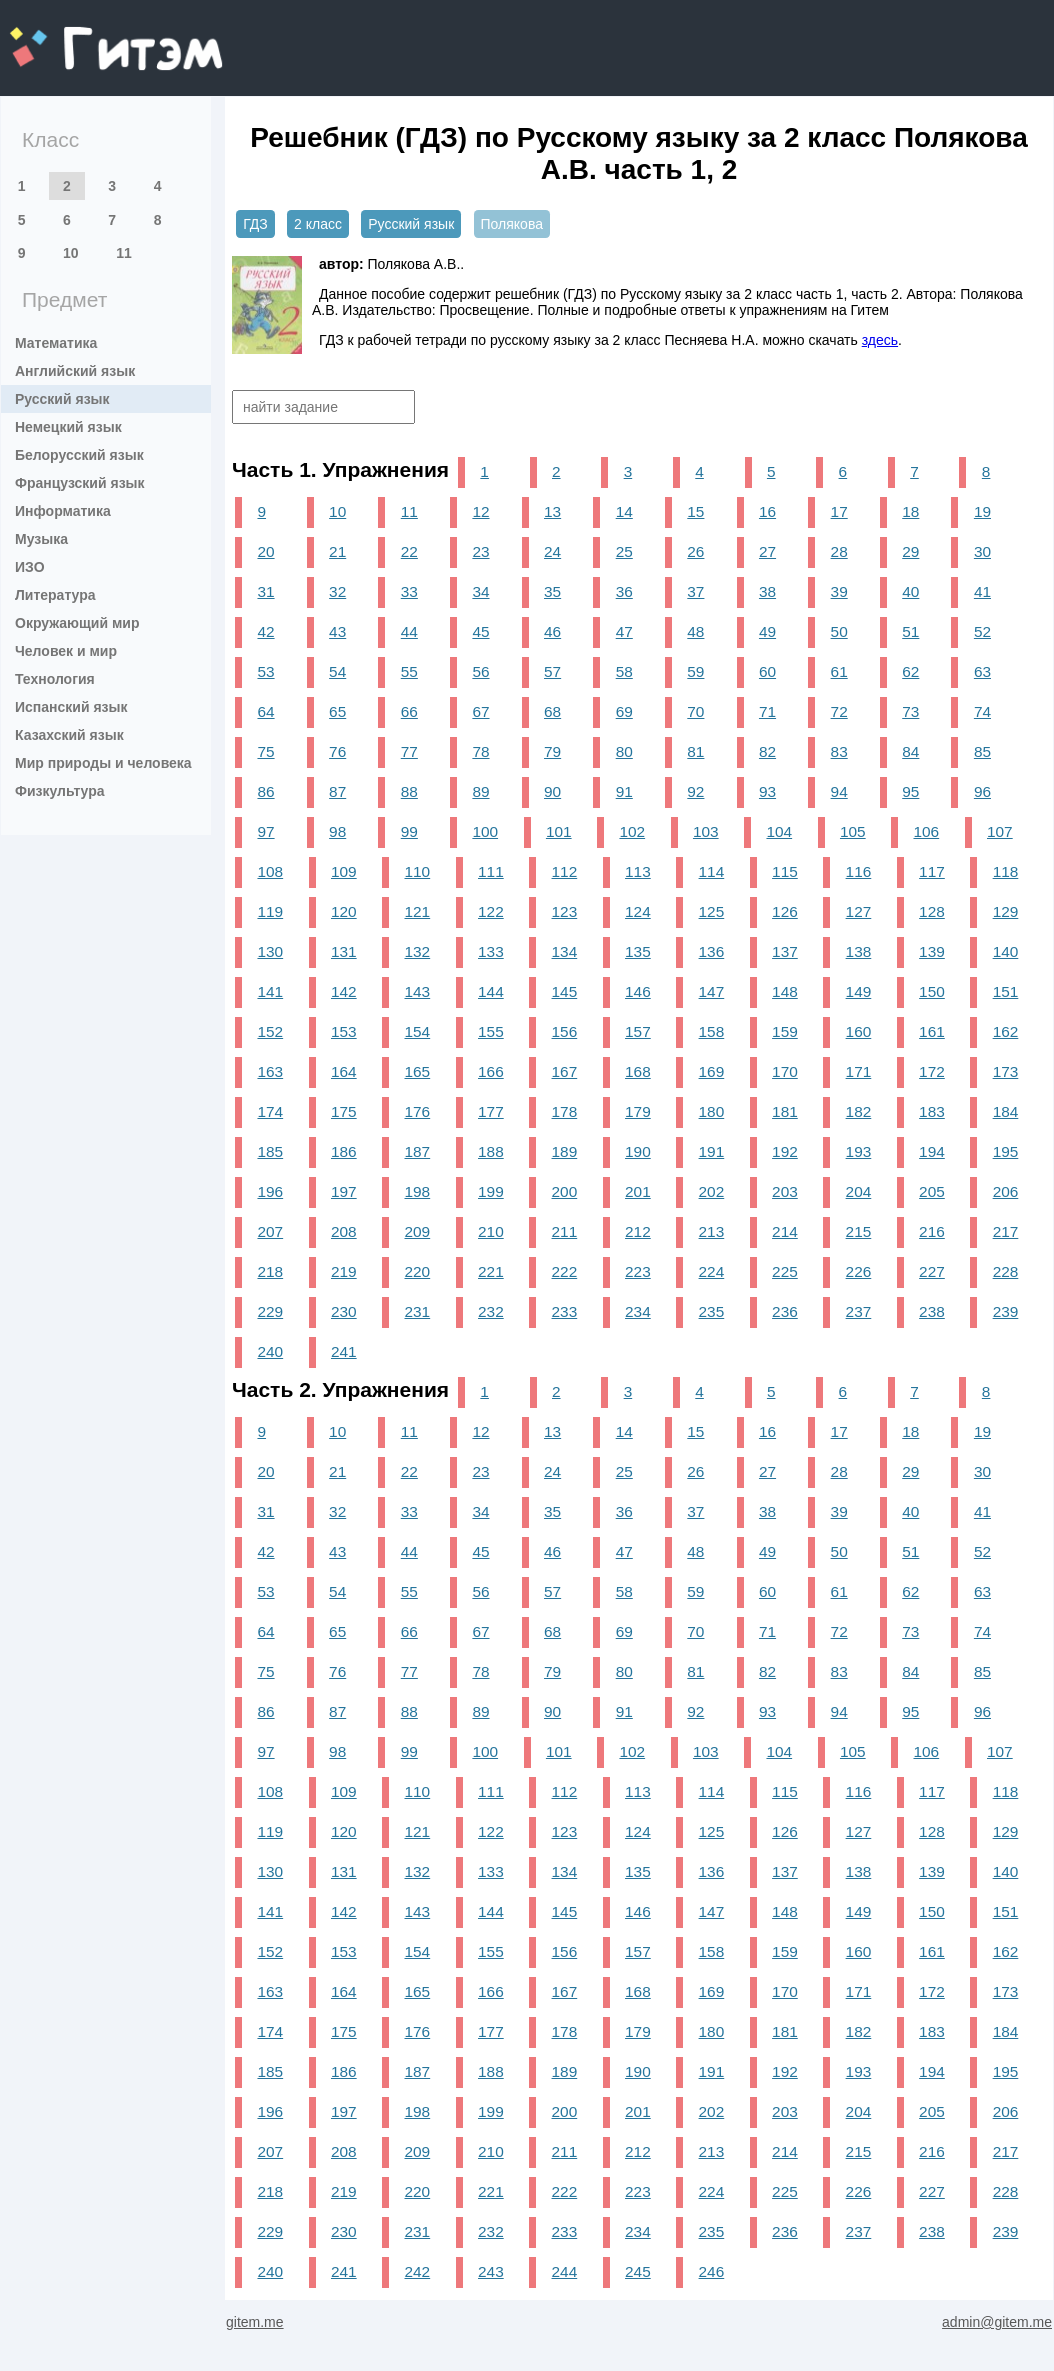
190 (638, 1151)
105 (853, 831)
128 (932, 911)
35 (552, 591)
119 (270, 911)
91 (624, 791)
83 (839, 751)
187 (418, 1151)
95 (910, 791)
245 (638, 2271)
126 (785, 911)
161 (932, 1031)
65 (337, 711)
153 (344, 1031)
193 (859, 1151)
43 (337, 631)
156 (565, 1031)
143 (418, 991)
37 (695, 591)
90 (552, 791)
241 (344, 1351)
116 (859, 871)
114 (712, 871)
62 (910, 671)
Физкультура (60, 791)
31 (265, 591)
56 (480, 671)
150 (932, 991)
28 (839, 551)
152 (270, 1031)
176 (418, 1111)
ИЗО (30, 567)
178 (565, 1111)
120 (344, 911)
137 (785, 951)
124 (638, 911)
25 (624, 551)
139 (932, 951)
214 (785, 1231)
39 (839, 591)
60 (767, 671)
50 (839, 631)
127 (859, 911)
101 (559, 831)
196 (270, 1191)
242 (418, 2271)
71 (767, 711)
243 (491, 2271)
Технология (55, 679)
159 (785, 1031)
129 (1006, 911)
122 (491, 911)
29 (910, 551)
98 (337, 831)
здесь (880, 340)
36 (624, 591)
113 (638, 871)
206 (1006, 1191)
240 (270, 1351)
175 (344, 1111)
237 (859, 1311)
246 (712, 2271)
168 (638, 1071)
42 (265, 631)
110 (418, 871)
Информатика (63, 511)
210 (491, 1231)
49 (767, 631)
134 (565, 951)
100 (485, 831)
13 (552, 511)
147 (712, 991)
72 (839, 711)
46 (552, 631)
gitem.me (62, 35)
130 (270, 951)
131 (344, 951)
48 (695, 631)
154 (418, 1031)
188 (491, 1151)
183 (932, 1111)
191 (712, 1151)
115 (785, 871)
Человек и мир (66, 651)
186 (344, 1151)
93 (767, 791)
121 (418, 911)
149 (859, 991)
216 (932, 1231)
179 (638, 1111)
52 (982, 631)
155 (491, 1031)
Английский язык (75, 371)
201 (638, 1191)
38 (767, 591)
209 (418, 1231)
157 (638, 1031)
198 (418, 1191)
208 (344, 1231)
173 (1006, 1071)
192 (785, 1151)
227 (932, 1271)
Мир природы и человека (103, 763)
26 (695, 551)
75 (265, 751)
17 (839, 511)
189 (565, 1151)
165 (418, 1071)
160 (859, 1031)
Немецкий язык (68, 427)
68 (552, 711)
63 (982, 671)
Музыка (41, 539)
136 (712, 951)
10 (71, 253)
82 (767, 751)
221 (491, 1271)
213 (712, 1231)
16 (767, 511)
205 (932, 1191)
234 (638, 1311)
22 (409, 551)
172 (932, 1071)
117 (932, 871)
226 (859, 1271)
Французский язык (80, 483)
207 (270, 1231)
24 (552, 551)
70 (695, 711)
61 (839, 671)
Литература (55, 595)
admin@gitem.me (997, 2322)
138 (859, 951)
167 (565, 1071)
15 (695, 511)
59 (695, 671)
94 (839, 791)
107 (1000, 831)
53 (265, 671)
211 (565, 1231)
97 (265, 831)
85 (982, 751)
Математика (56, 343)
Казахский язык (69, 735)
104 (779, 831)
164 (344, 1071)
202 (712, 1191)
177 (491, 1111)
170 (785, 1071)
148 (785, 991)
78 (480, 751)
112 (565, 871)
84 (910, 751)
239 (1006, 1311)
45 (480, 631)
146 (638, 991)
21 (337, 551)
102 (632, 831)
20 (265, 551)
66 (409, 711)
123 (565, 911)
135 (638, 951)
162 (1006, 1031)
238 (932, 1311)
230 (344, 1311)
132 (418, 951)
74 (982, 711)
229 (270, 1311)
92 (695, 791)
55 (409, 671)
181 (785, 1111)
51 (910, 631)
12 (480, 511)
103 (706, 831)
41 (982, 591)
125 (712, 911)
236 (785, 1311)
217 (1006, 1231)
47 (624, 631)
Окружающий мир (77, 623)
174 (270, 1111)
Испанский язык (71, 707)
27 (767, 551)
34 (480, 591)
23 (480, 551)
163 (270, 1071)
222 (565, 1271)
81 (695, 751)
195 (1006, 1151)
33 (409, 591)
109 (344, 871)
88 (409, 791)
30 (982, 551)
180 (712, 1111)
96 (982, 791)
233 (565, 1311)
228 (1006, 1271)
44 (409, 631)
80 (624, 751)
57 (552, 671)
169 (712, 1071)
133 (491, 951)
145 (565, 991)
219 (344, 1271)
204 (859, 1191)
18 (910, 511)
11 (124, 253)
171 (859, 1071)
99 (409, 831)
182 (859, 1111)
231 (418, 1311)
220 (418, 1271)
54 (337, 671)
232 (491, 1311)
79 (552, 751)
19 (982, 511)
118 (1006, 871)
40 (910, 591)
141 (270, 991)
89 (480, 791)
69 (624, 711)
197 (344, 1191)
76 (337, 751)
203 (785, 1191)
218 (270, 1271)
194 (932, 1151)
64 (265, 711)
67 (480, 711)
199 (491, 1191)
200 (565, 1191)
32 (337, 591)
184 (1006, 1111)
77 (409, 751)
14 (624, 511)
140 (1006, 951)
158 (712, 1031)
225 (785, 1271)
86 (265, 791)
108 (270, 871)
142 (344, 991)
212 (638, 1231)
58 (624, 671)
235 (712, 1311)
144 (491, 991)
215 (859, 1231)
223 (638, 1271)
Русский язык (62, 399)
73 (910, 711)
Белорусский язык (79, 455)
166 (491, 1071)
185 (270, 1151)
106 (926, 831)
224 (712, 1271)
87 (337, 791)
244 (565, 2271)
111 (491, 871)
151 (1006, 991)
